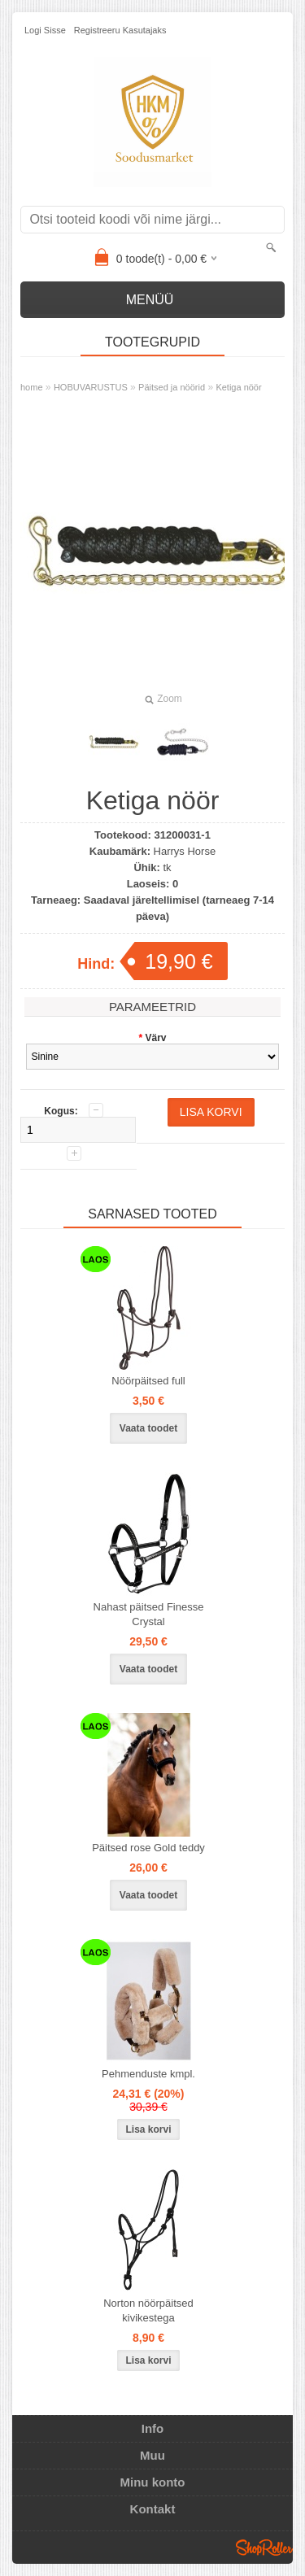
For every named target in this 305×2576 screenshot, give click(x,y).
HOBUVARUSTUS (91, 387)
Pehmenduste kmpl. (148, 2074)
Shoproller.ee (264, 2547)
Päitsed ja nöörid (171, 387)
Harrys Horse (185, 851)
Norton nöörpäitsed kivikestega (148, 2310)
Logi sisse (45, 30)
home (31, 387)
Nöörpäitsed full (148, 1381)
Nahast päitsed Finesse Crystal (149, 1614)
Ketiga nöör (238, 387)
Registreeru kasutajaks (120, 30)
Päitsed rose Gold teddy (148, 1848)
